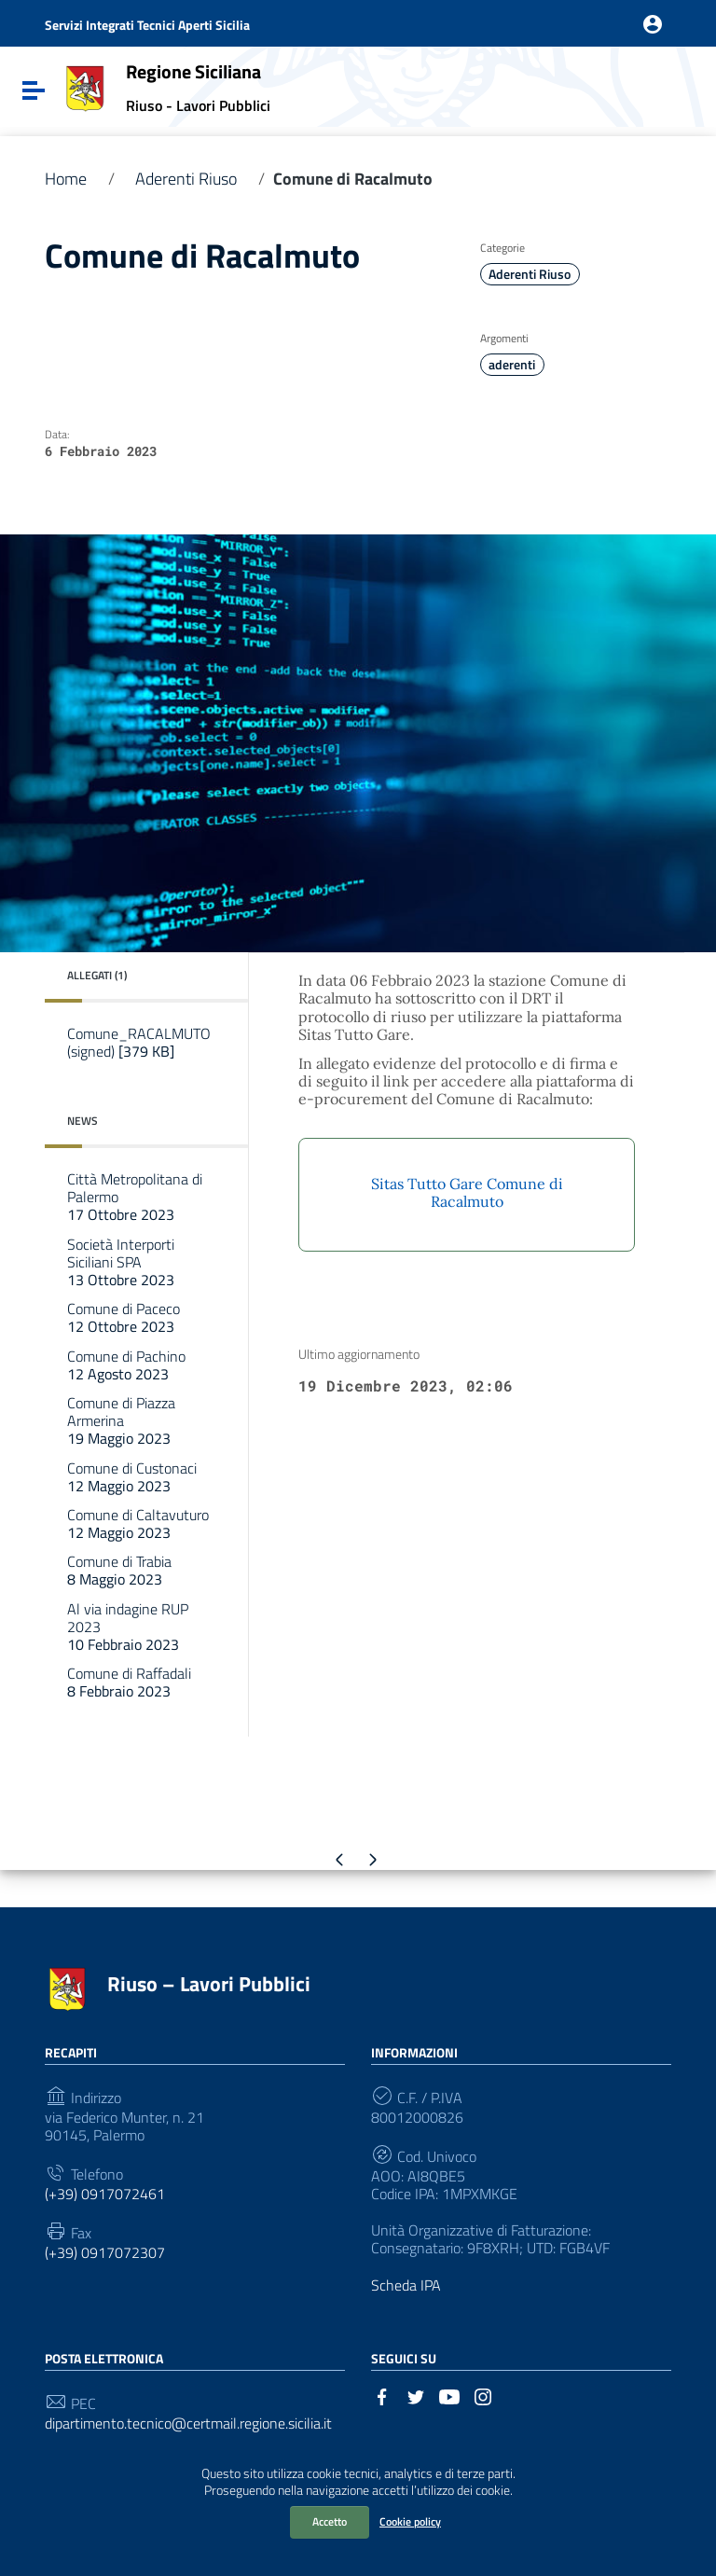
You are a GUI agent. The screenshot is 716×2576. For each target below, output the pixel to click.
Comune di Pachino (126, 1365)
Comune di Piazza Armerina (121, 1420)
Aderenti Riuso (186, 179)
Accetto (329, 2521)
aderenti (512, 364)
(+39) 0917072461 (105, 2194)
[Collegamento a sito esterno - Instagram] (483, 2395)
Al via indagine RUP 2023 (127, 1626)
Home (66, 179)
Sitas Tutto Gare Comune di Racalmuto (467, 1192)
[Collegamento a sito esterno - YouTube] (449, 2395)
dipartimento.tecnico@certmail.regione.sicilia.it (188, 2423)
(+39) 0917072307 (105, 2253)
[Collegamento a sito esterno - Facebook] (382, 2395)
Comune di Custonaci (132, 1477)
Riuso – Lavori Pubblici (208, 1984)
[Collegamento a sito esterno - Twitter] (416, 2395)
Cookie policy (410, 2521)
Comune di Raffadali (129, 1682)
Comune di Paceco (123, 1317)
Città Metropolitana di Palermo (134, 1197)
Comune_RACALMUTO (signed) (139, 1042)
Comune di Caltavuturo (138, 1523)
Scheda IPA (406, 2285)
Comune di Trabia (119, 1570)
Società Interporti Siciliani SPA (120, 1262)
